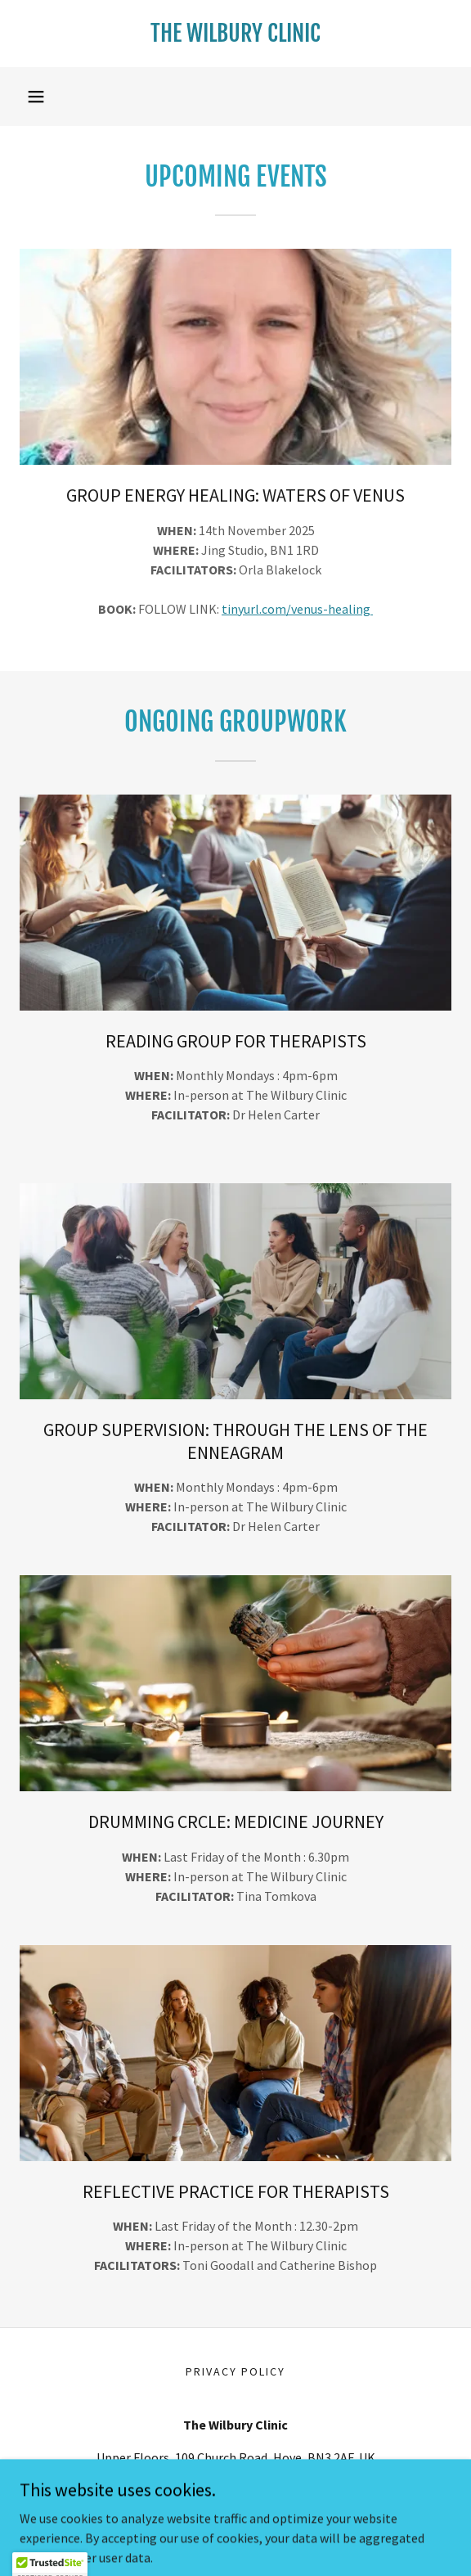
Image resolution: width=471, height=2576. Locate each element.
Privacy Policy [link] (235, 2371)
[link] (235, 33)
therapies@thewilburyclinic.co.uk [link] (235, 2490)
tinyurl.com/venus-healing (297, 609)
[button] (36, 96)
